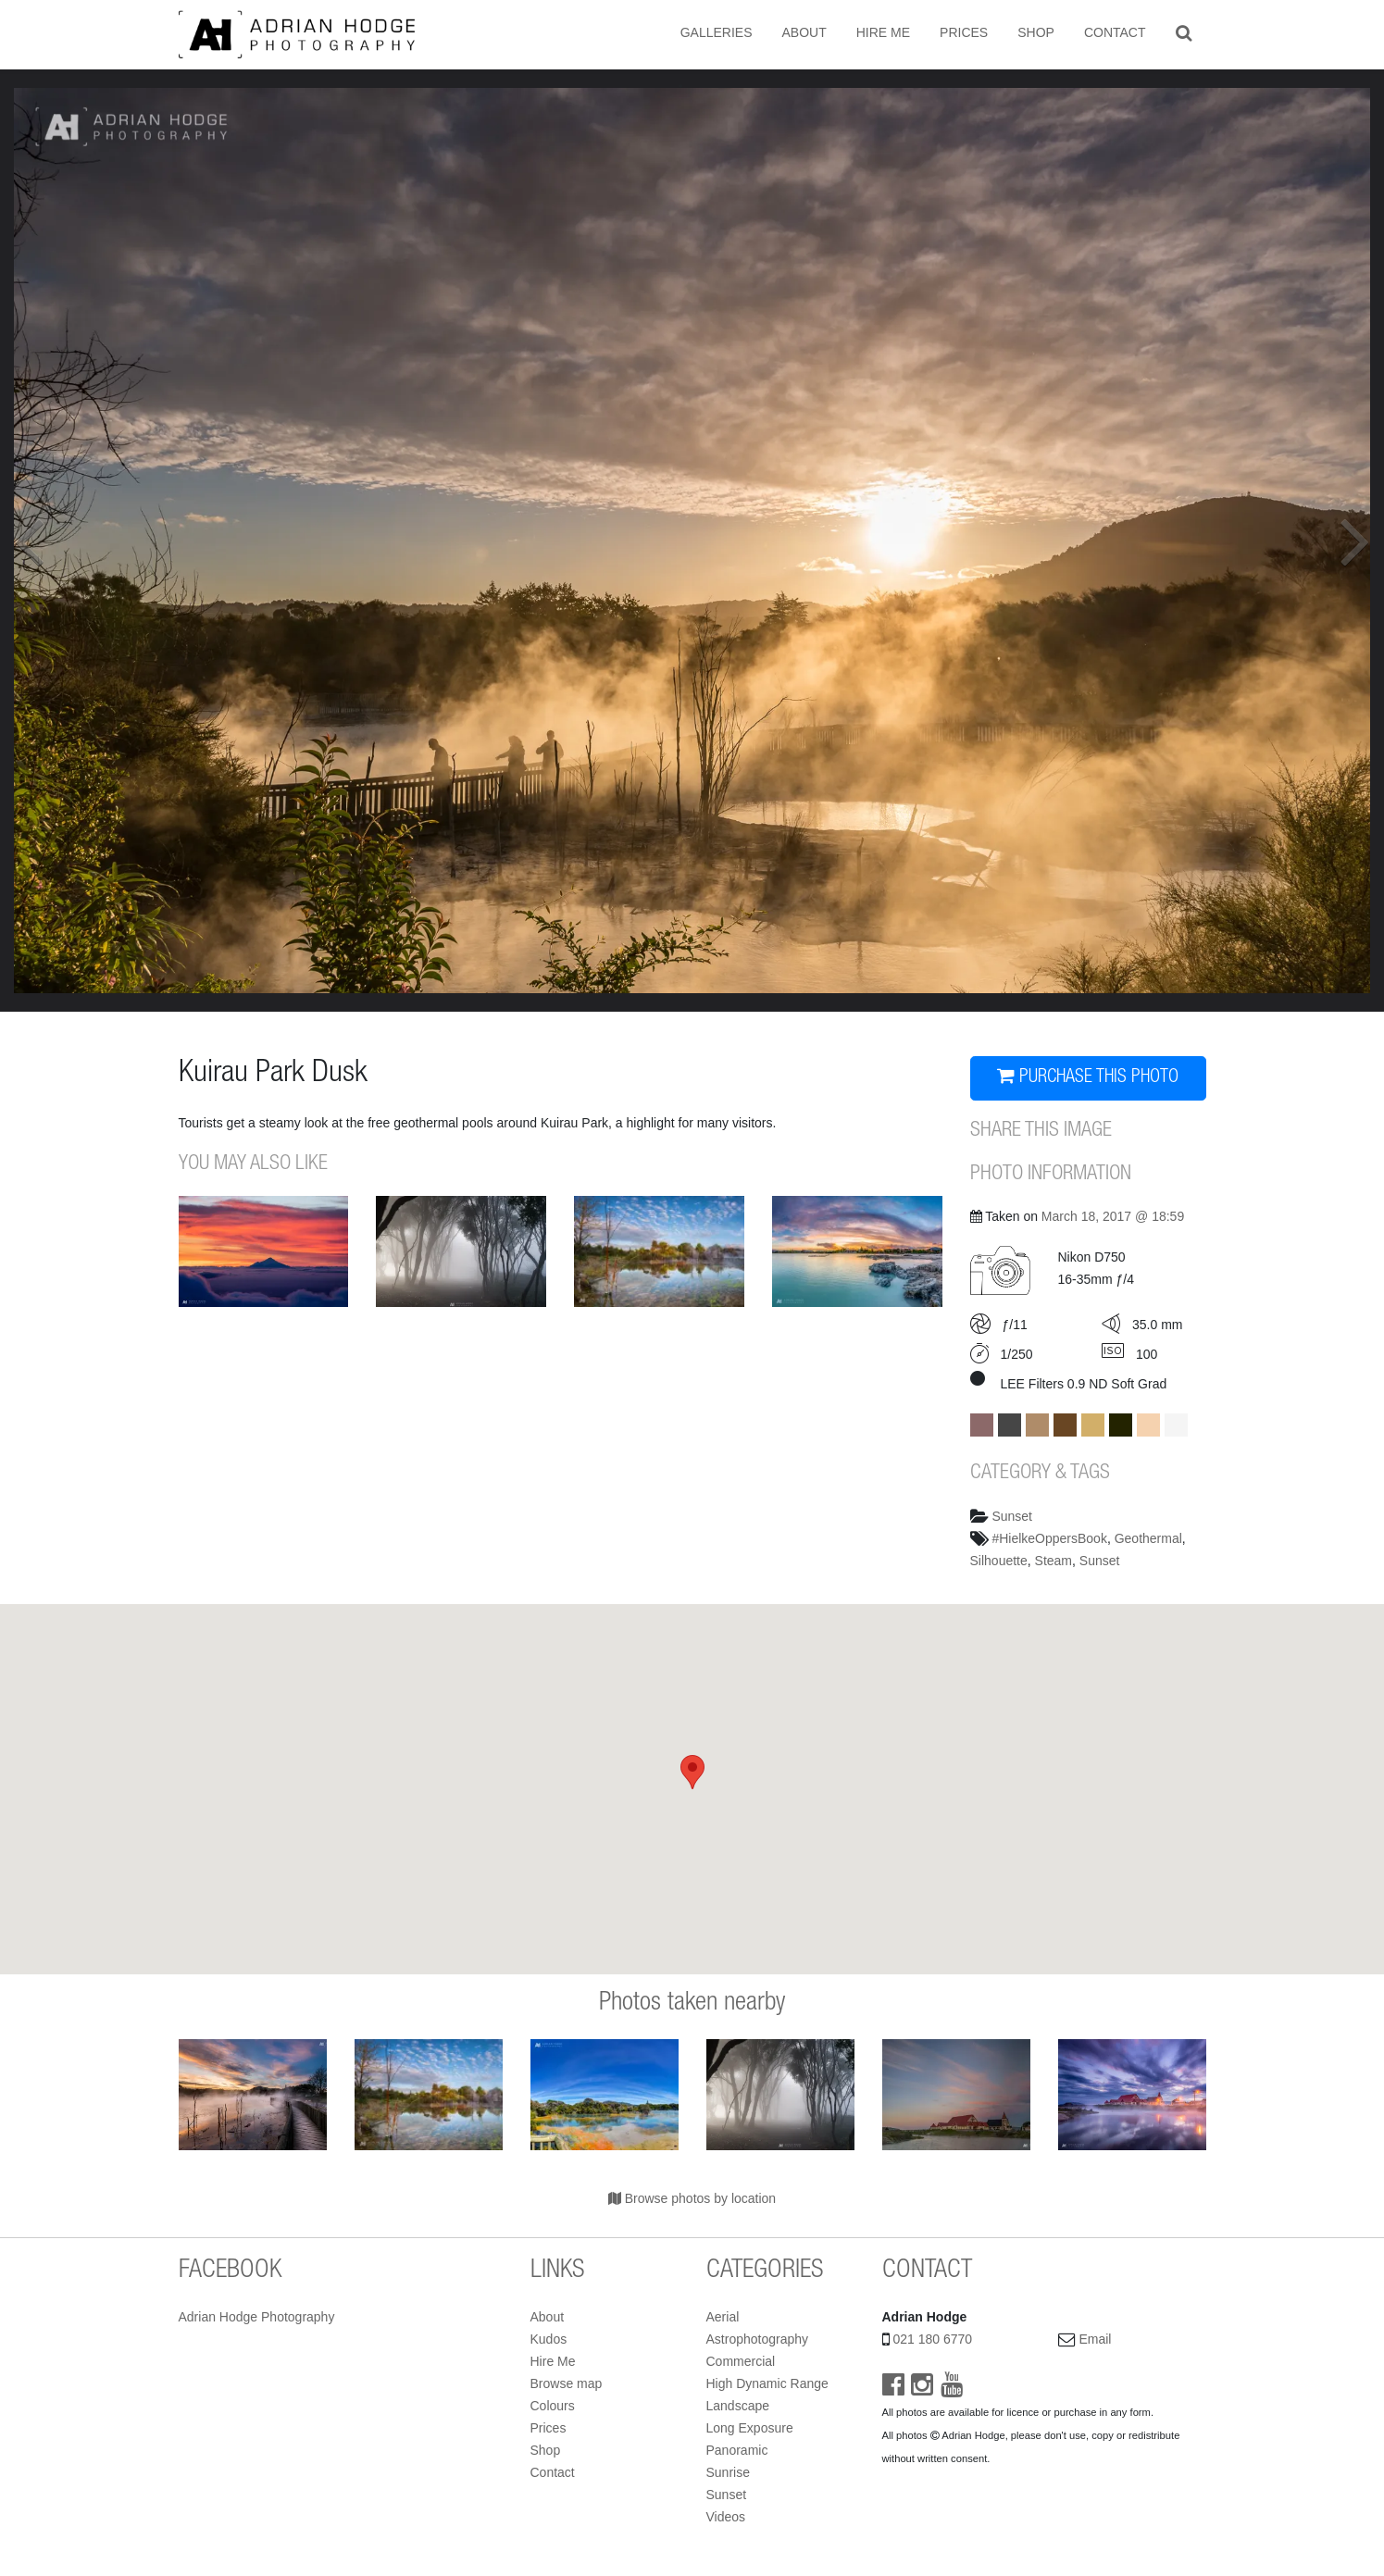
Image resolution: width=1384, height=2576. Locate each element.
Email (1095, 2339)
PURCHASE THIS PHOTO (1087, 1077)
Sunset (1011, 1516)
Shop (1035, 32)
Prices (964, 32)
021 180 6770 (932, 2339)
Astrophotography (757, 2339)
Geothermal (1148, 1538)
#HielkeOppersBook (1049, 1538)
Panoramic (737, 2450)
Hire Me (883, 32)
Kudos (548, 2339)
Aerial (723, 2316)
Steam (1053, 1560)
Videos (726, 2516)
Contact (1115, 32)
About (803, 32)
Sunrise (728, 2472)
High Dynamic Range (767, 2383)
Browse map (566, 2383)
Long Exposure (749, 2427)
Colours (552, 2405)
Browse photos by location (692, 2198)
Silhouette (999, 1560)
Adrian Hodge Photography (257, 2316)
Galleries (716, 32)
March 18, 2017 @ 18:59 (1112, 1216)
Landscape (738, 2405)
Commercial (741, 2361)
